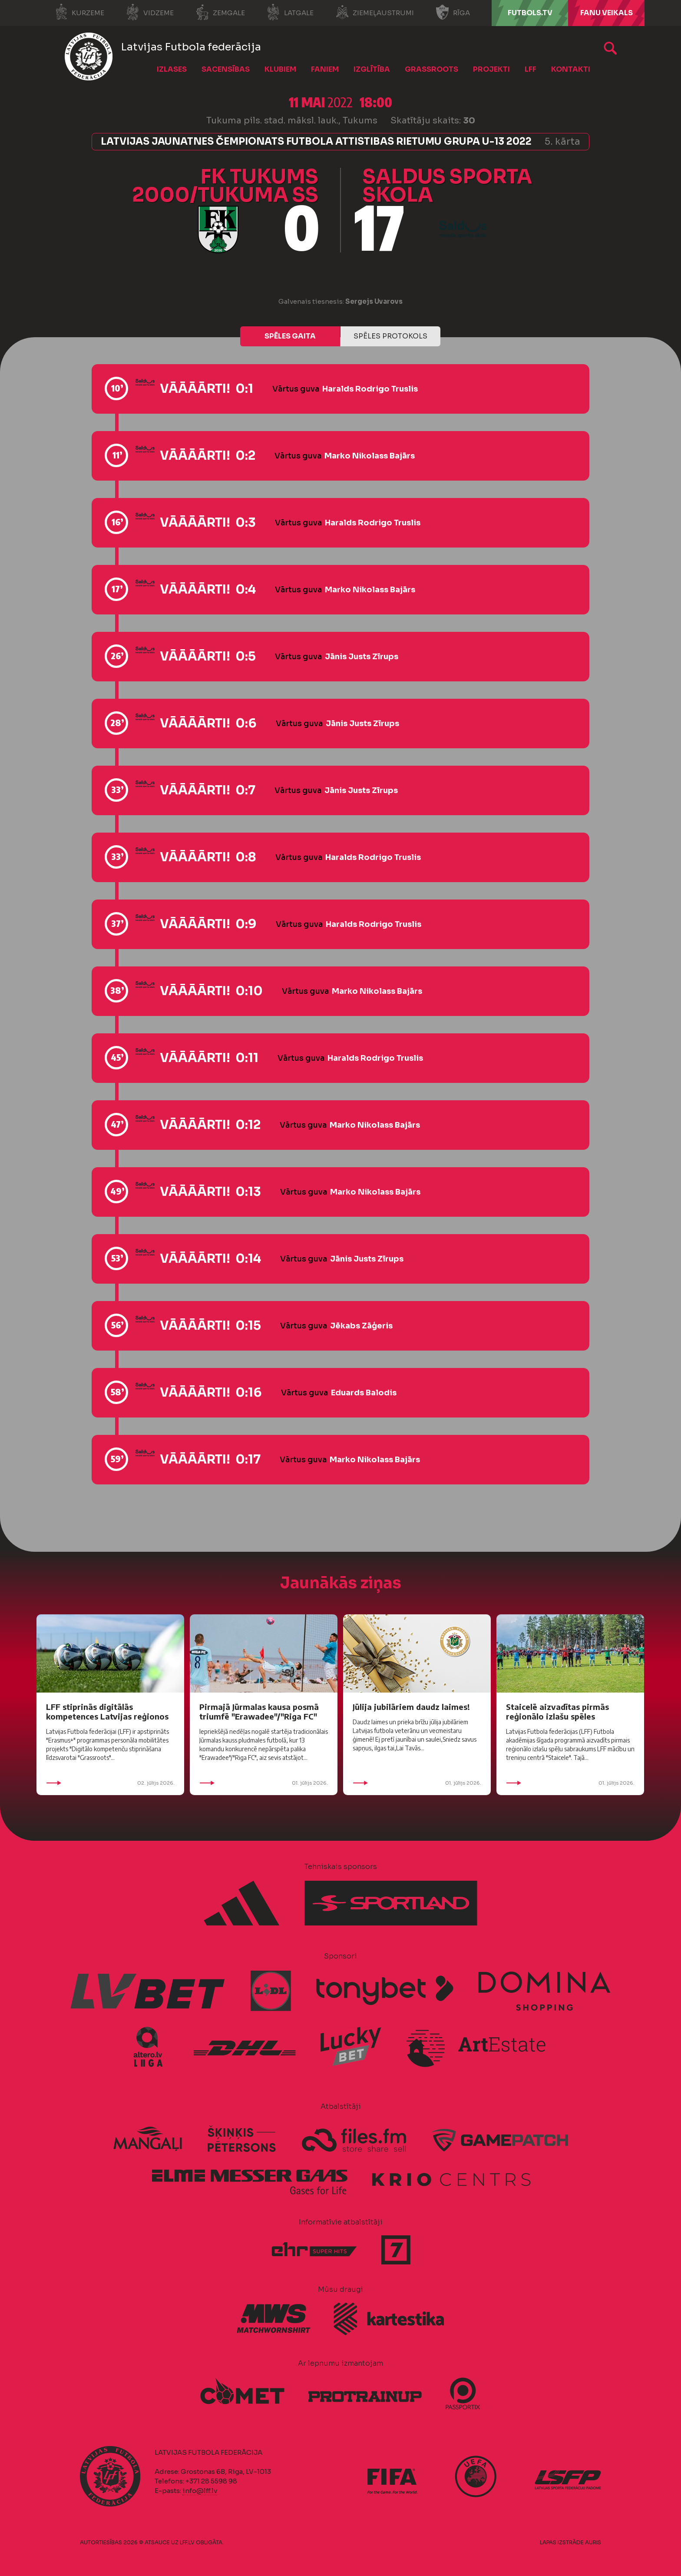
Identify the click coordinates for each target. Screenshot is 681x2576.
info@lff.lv (199, 2490)
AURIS (593, 2542)
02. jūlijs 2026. (110, 1783)
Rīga (453, 12)
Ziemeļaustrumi (374, 12)
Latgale (290, 12)
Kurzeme (79, 12)
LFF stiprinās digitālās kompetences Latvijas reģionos (107, 1711)
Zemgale (220, 12)
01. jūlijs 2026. (263, 1783)
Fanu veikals (606, 12)
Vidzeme (150, 12)
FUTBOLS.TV (530, 12)
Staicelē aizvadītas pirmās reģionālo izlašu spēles (557, 1711)
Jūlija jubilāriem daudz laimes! (411, 1707)
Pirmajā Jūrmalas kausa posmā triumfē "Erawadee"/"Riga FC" (259, 1711)
